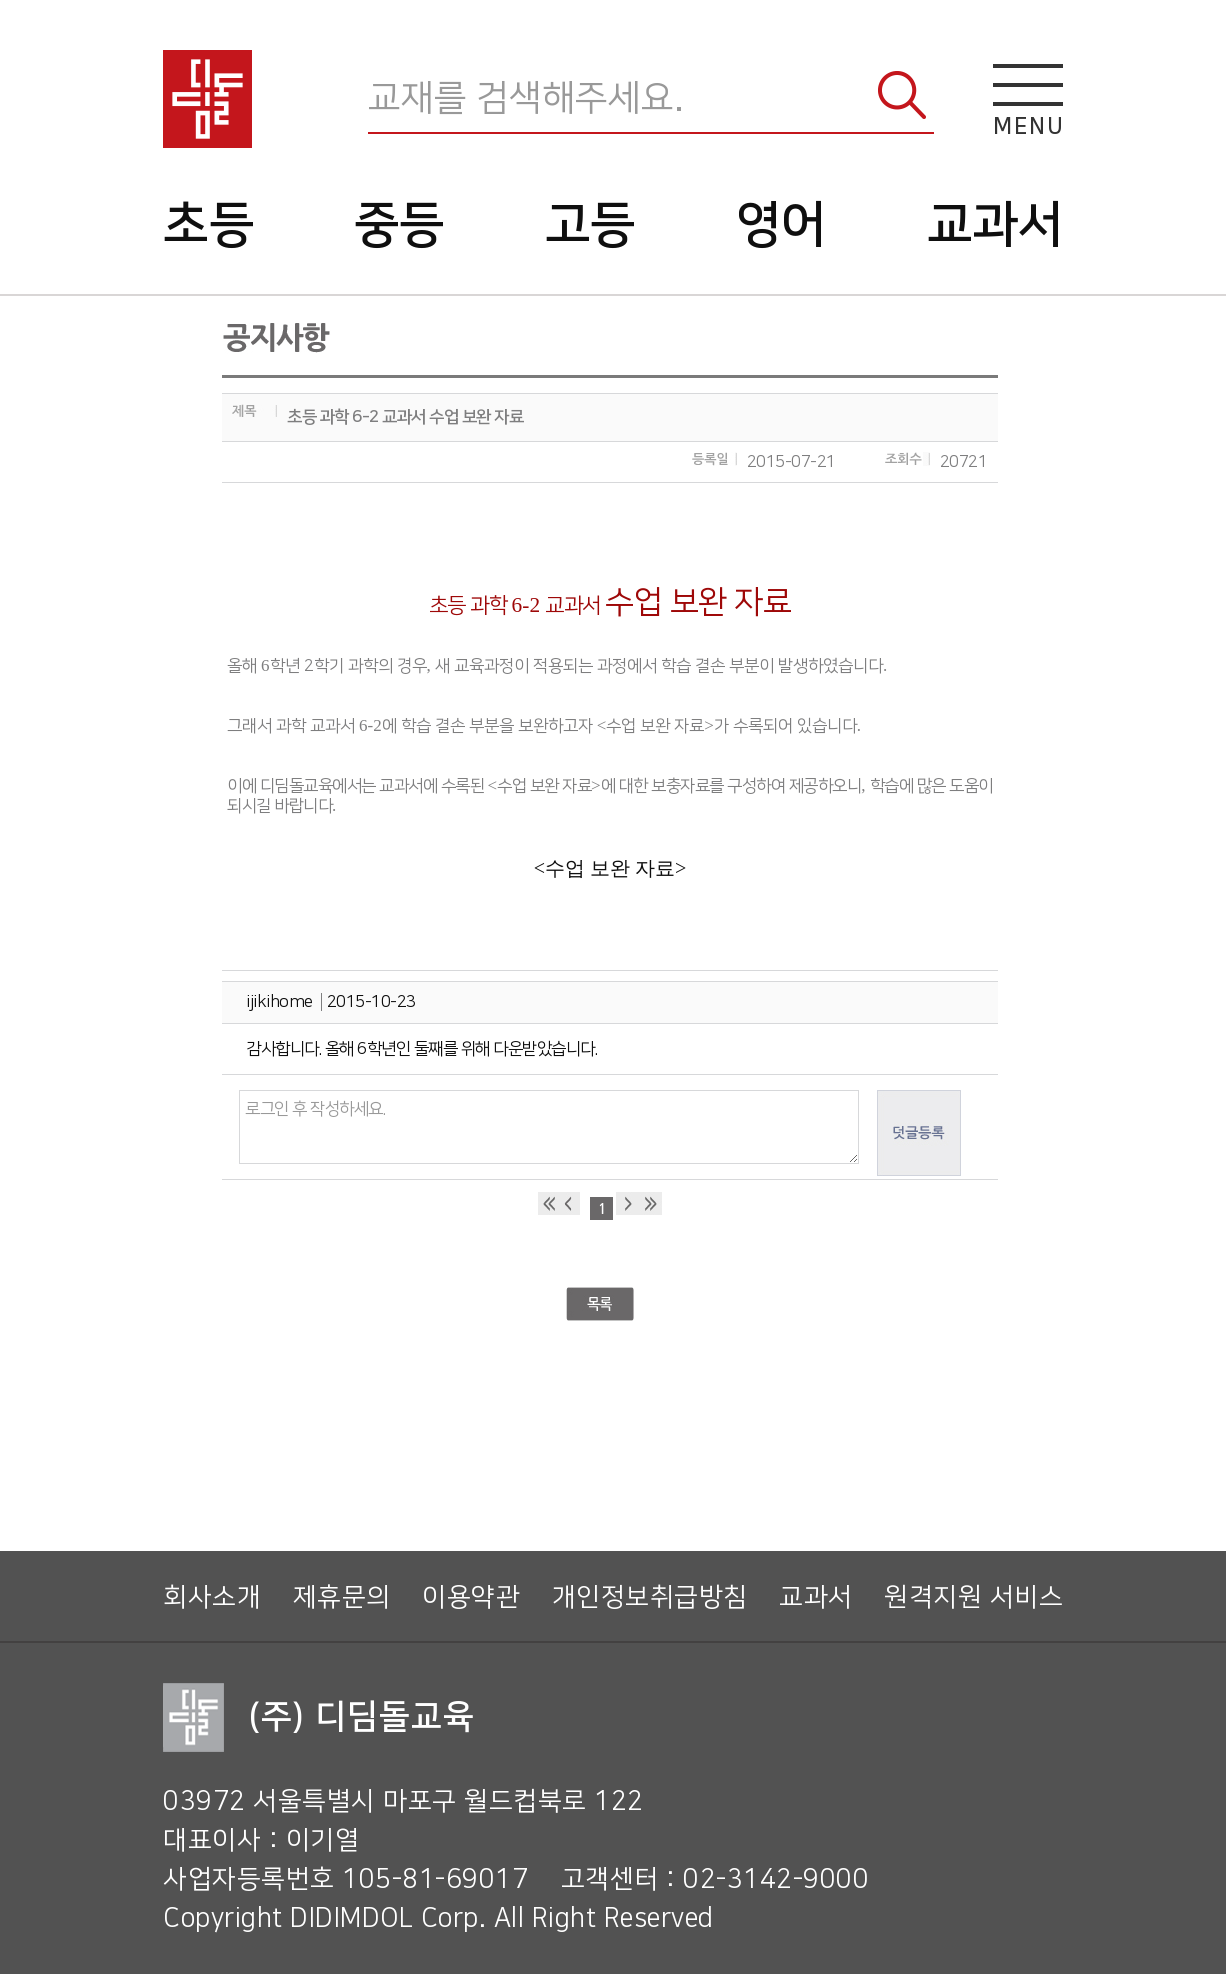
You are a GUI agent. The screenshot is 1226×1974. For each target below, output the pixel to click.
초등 (208, 225)
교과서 (995, 225)
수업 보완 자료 (604, 868)
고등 (590, 225)
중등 (399, 225)
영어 (781, 225)
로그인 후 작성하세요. (549, 1127)
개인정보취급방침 (650, 1597)
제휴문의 (342, 1597)
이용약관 (471, 1597)
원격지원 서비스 (973, 1597)
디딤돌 (207, 99)
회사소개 (212, 1597)
